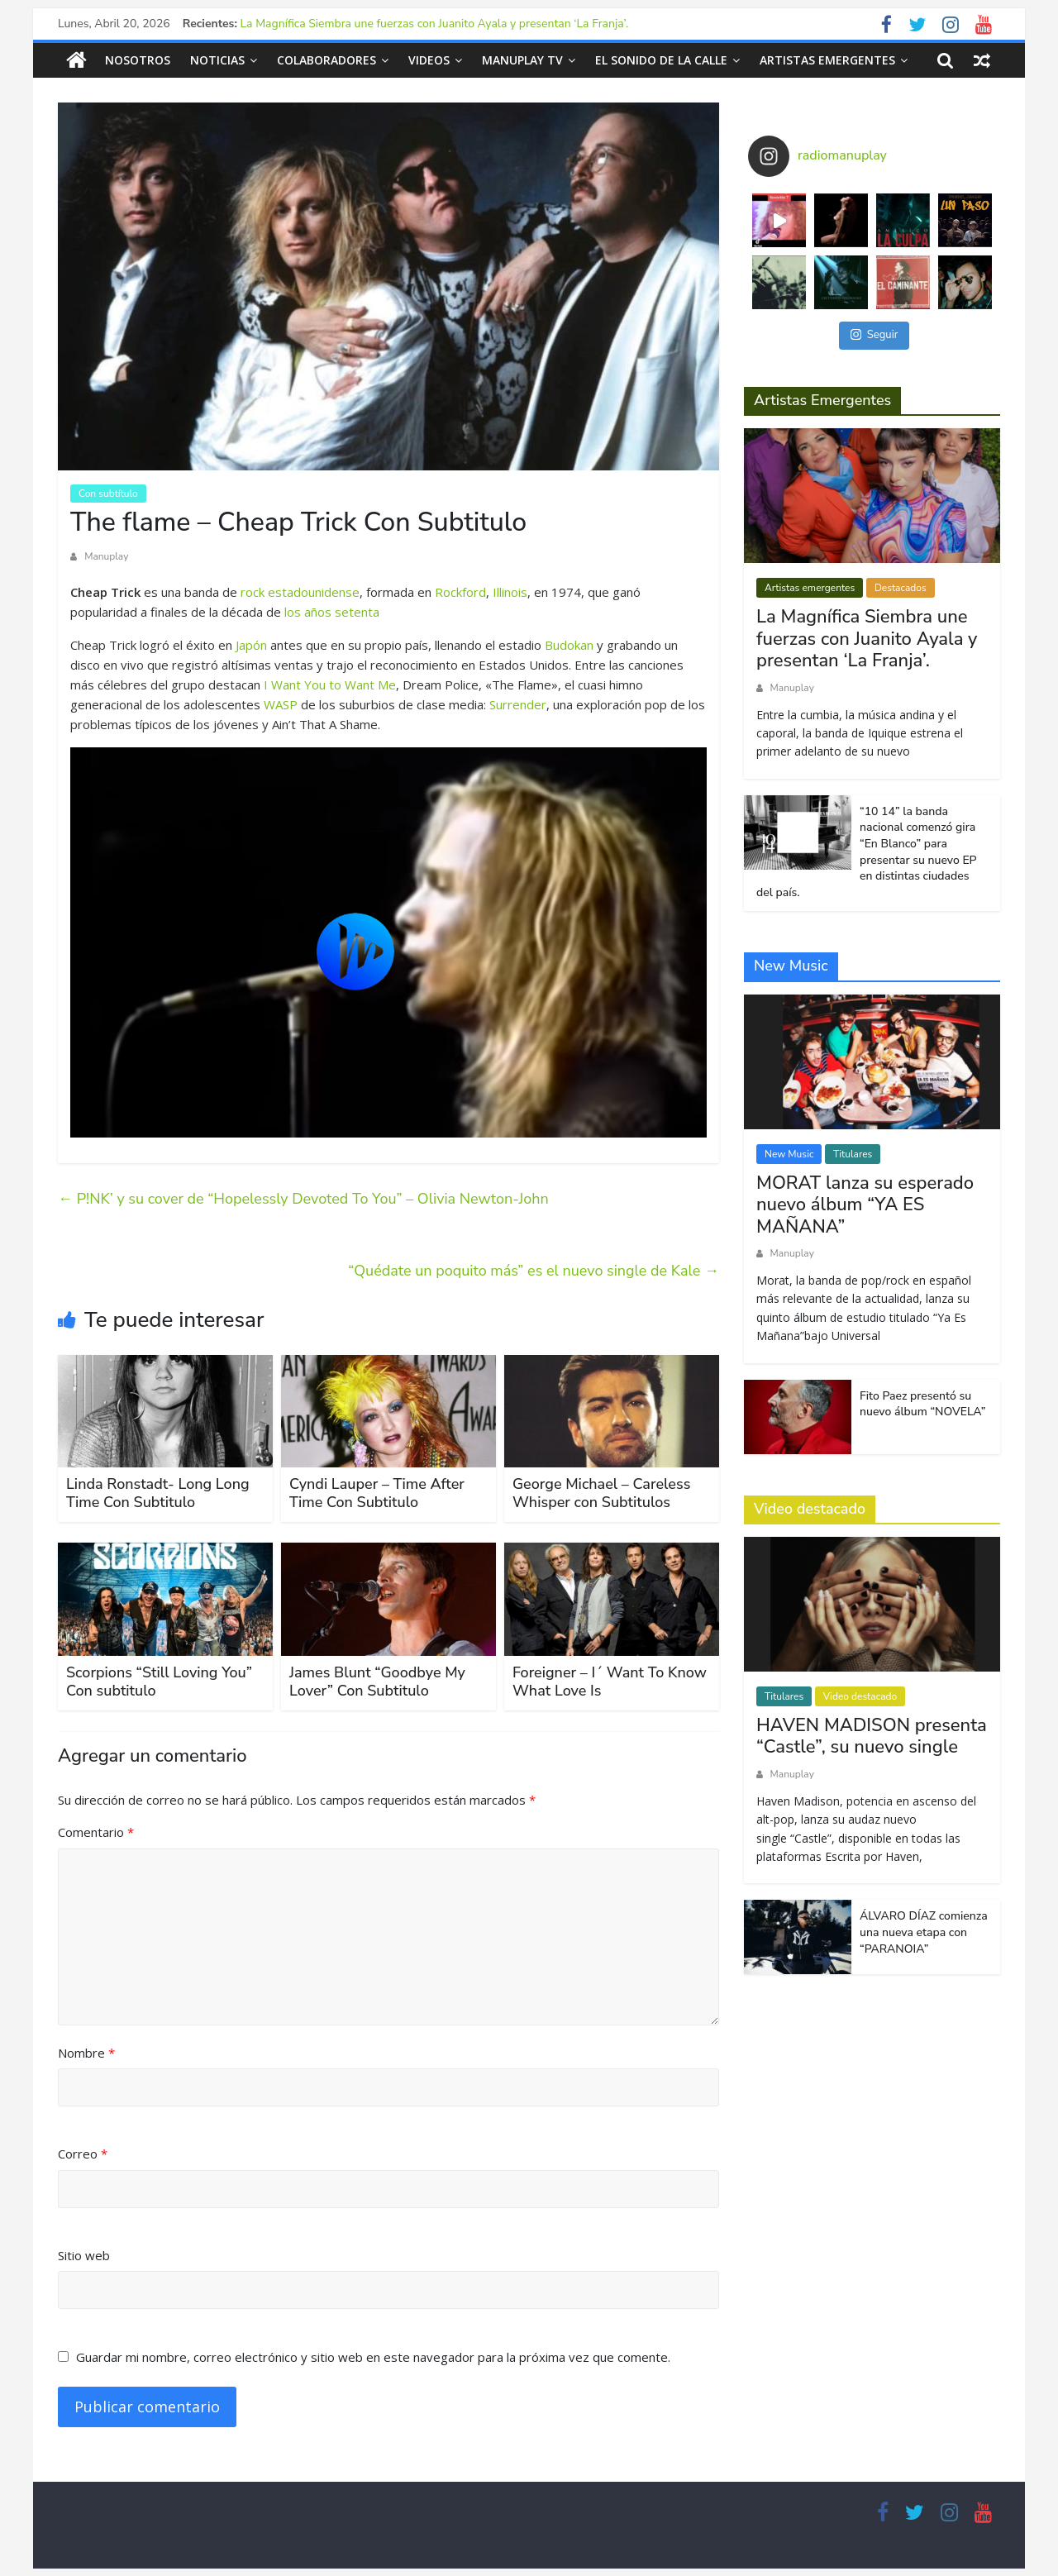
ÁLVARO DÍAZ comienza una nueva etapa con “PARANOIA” (924, 1932)
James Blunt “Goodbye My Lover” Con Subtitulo (377, 1681)
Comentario (96, 1832)
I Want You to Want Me (330, 683)
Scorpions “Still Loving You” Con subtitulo (159, 1681)
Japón (251, 644)
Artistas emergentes (827, 60)
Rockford (460, 591)
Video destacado (860, 1696)
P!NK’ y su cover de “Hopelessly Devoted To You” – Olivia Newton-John (303, 1199)
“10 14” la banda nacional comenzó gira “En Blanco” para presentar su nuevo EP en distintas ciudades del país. (866, 851)
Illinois (510, 591)
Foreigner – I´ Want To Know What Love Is (609, 1681)
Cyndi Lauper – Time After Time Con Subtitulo (377, 1493)
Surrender (517, 703)
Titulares (852, 1153)
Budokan (569, 644)
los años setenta (331, 611)
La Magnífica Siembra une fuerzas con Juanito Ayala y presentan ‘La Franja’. (435, 23)
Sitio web (84, 2254)
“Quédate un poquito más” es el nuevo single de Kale (533, 1271)
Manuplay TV (522, 60)
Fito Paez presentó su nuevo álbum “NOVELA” (922, 1403)
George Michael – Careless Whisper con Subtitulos (601, 1493)
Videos (429, 60)
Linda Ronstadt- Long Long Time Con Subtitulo (158, 1493)
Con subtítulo (108, 493)
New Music (789, 1153)
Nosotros (137, 60)
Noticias (217, 60)
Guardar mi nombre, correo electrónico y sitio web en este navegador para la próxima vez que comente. (373, 2357)
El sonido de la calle (661, 60)
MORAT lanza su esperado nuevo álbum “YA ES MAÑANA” (865, 1204)
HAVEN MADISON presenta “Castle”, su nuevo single (871, 1736)
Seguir (874, 334)
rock (252, 591)
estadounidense (314, 591)
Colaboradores (326, 60)
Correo (82, 2153)
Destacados (901, 587)
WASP (281, 703)
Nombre (86, 2052)
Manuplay (106, 555)
